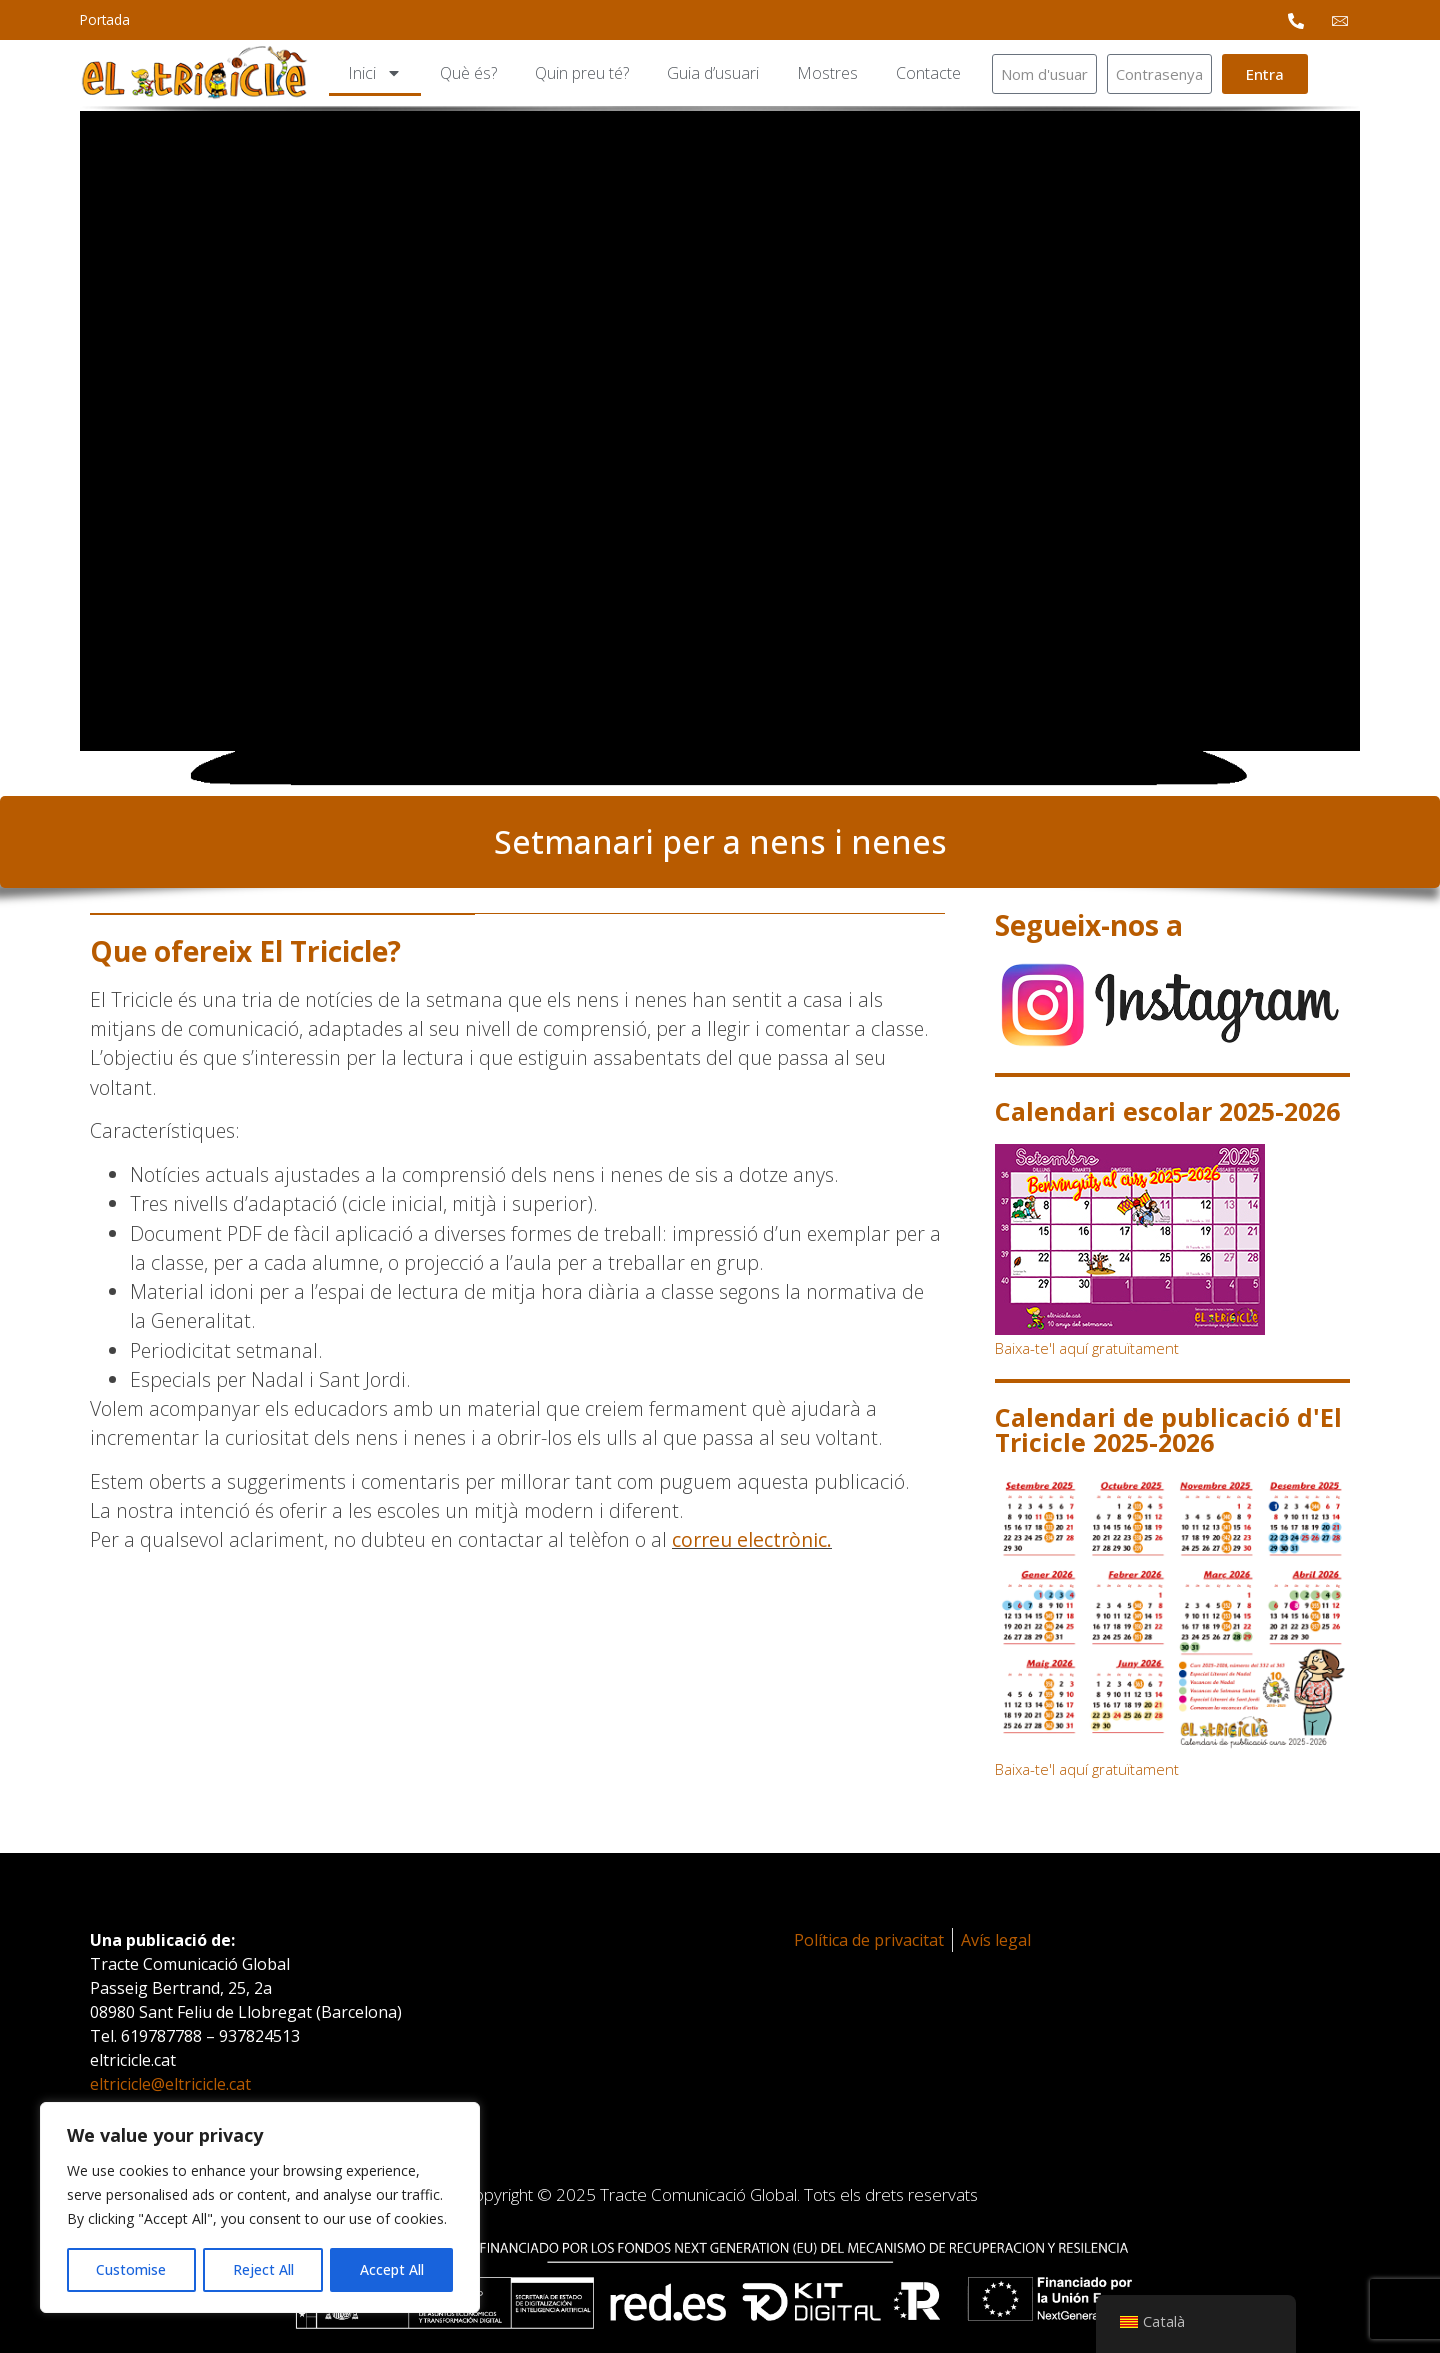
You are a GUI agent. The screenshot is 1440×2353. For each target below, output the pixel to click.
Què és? (468, 73)
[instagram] (1172, 1005)
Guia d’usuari (713, 73)
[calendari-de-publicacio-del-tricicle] (1172, 1615)
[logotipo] (194, 73)
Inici (375, 73)
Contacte (928, 73)
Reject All (262, 2269)
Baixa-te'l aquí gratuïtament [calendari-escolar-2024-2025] (1087, 1348)
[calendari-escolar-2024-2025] (1172, 1239)
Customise (131, 2269)
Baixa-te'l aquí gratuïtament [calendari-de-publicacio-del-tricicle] (1087, 1769)
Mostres (827, 73)
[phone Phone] (1296, 20)
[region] (260, 2208)
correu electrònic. (752, 1539)
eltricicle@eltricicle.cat (170, 2084)
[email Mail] (1340, 20)
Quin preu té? (582, 73)
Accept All (392, 2269)
